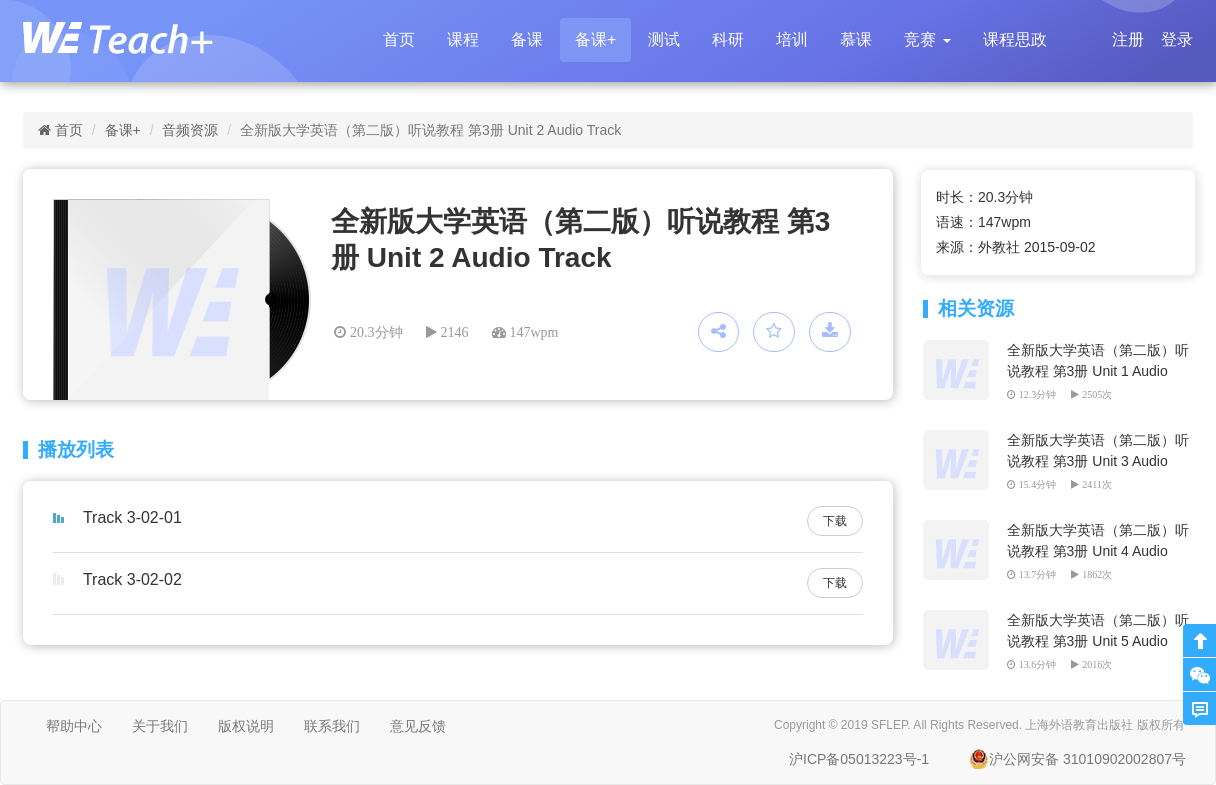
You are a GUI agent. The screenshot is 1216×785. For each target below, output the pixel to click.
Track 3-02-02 (132, 579)
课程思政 (1015, 39)
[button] (927, 40)
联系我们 (332, 726)
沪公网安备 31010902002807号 (1077, 759)
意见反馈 (418, 726)
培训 (792, 39)
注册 (1128, 39)
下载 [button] (835, 521)
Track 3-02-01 (132, 517)
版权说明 (246, 726)
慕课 (856, 39)
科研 (728, 39)
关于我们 (160, 726)
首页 (399, 39)
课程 (463, 39)
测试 (664, 39)
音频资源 (190, 130)
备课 (527, 39)
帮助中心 (74, 726)
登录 (1177, 39)
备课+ (595, 39)
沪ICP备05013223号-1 (859, 759)
